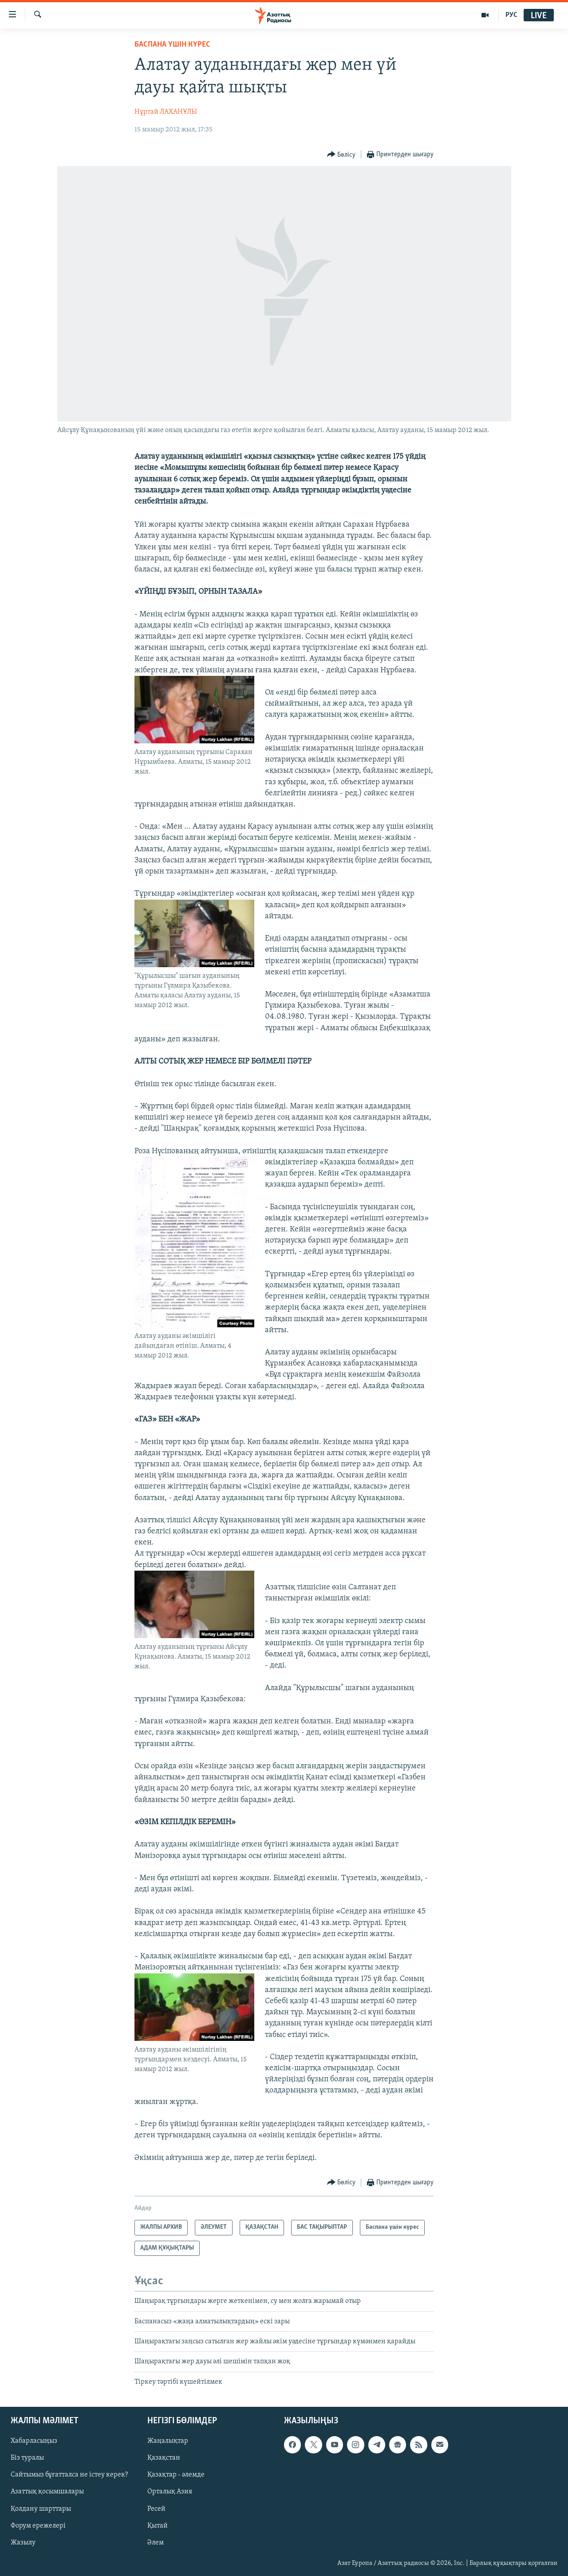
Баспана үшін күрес (172, 44)
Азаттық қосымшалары (47, 2492)
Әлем (155, 2542)
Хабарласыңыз (34, 2441)
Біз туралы (27, 2458)
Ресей (156, 2508)
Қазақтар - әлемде (176, 2475)
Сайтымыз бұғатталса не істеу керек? (69, 2475)
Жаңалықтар (167, 2441)
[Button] (341, 155)
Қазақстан (163, 2458)
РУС (511, 15)
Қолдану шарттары (41, 2508)
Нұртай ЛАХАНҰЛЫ (165, 111)
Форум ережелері (38, 2525)
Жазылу (23, 2542)
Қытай (157, 2525)
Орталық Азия (169, 2492)
